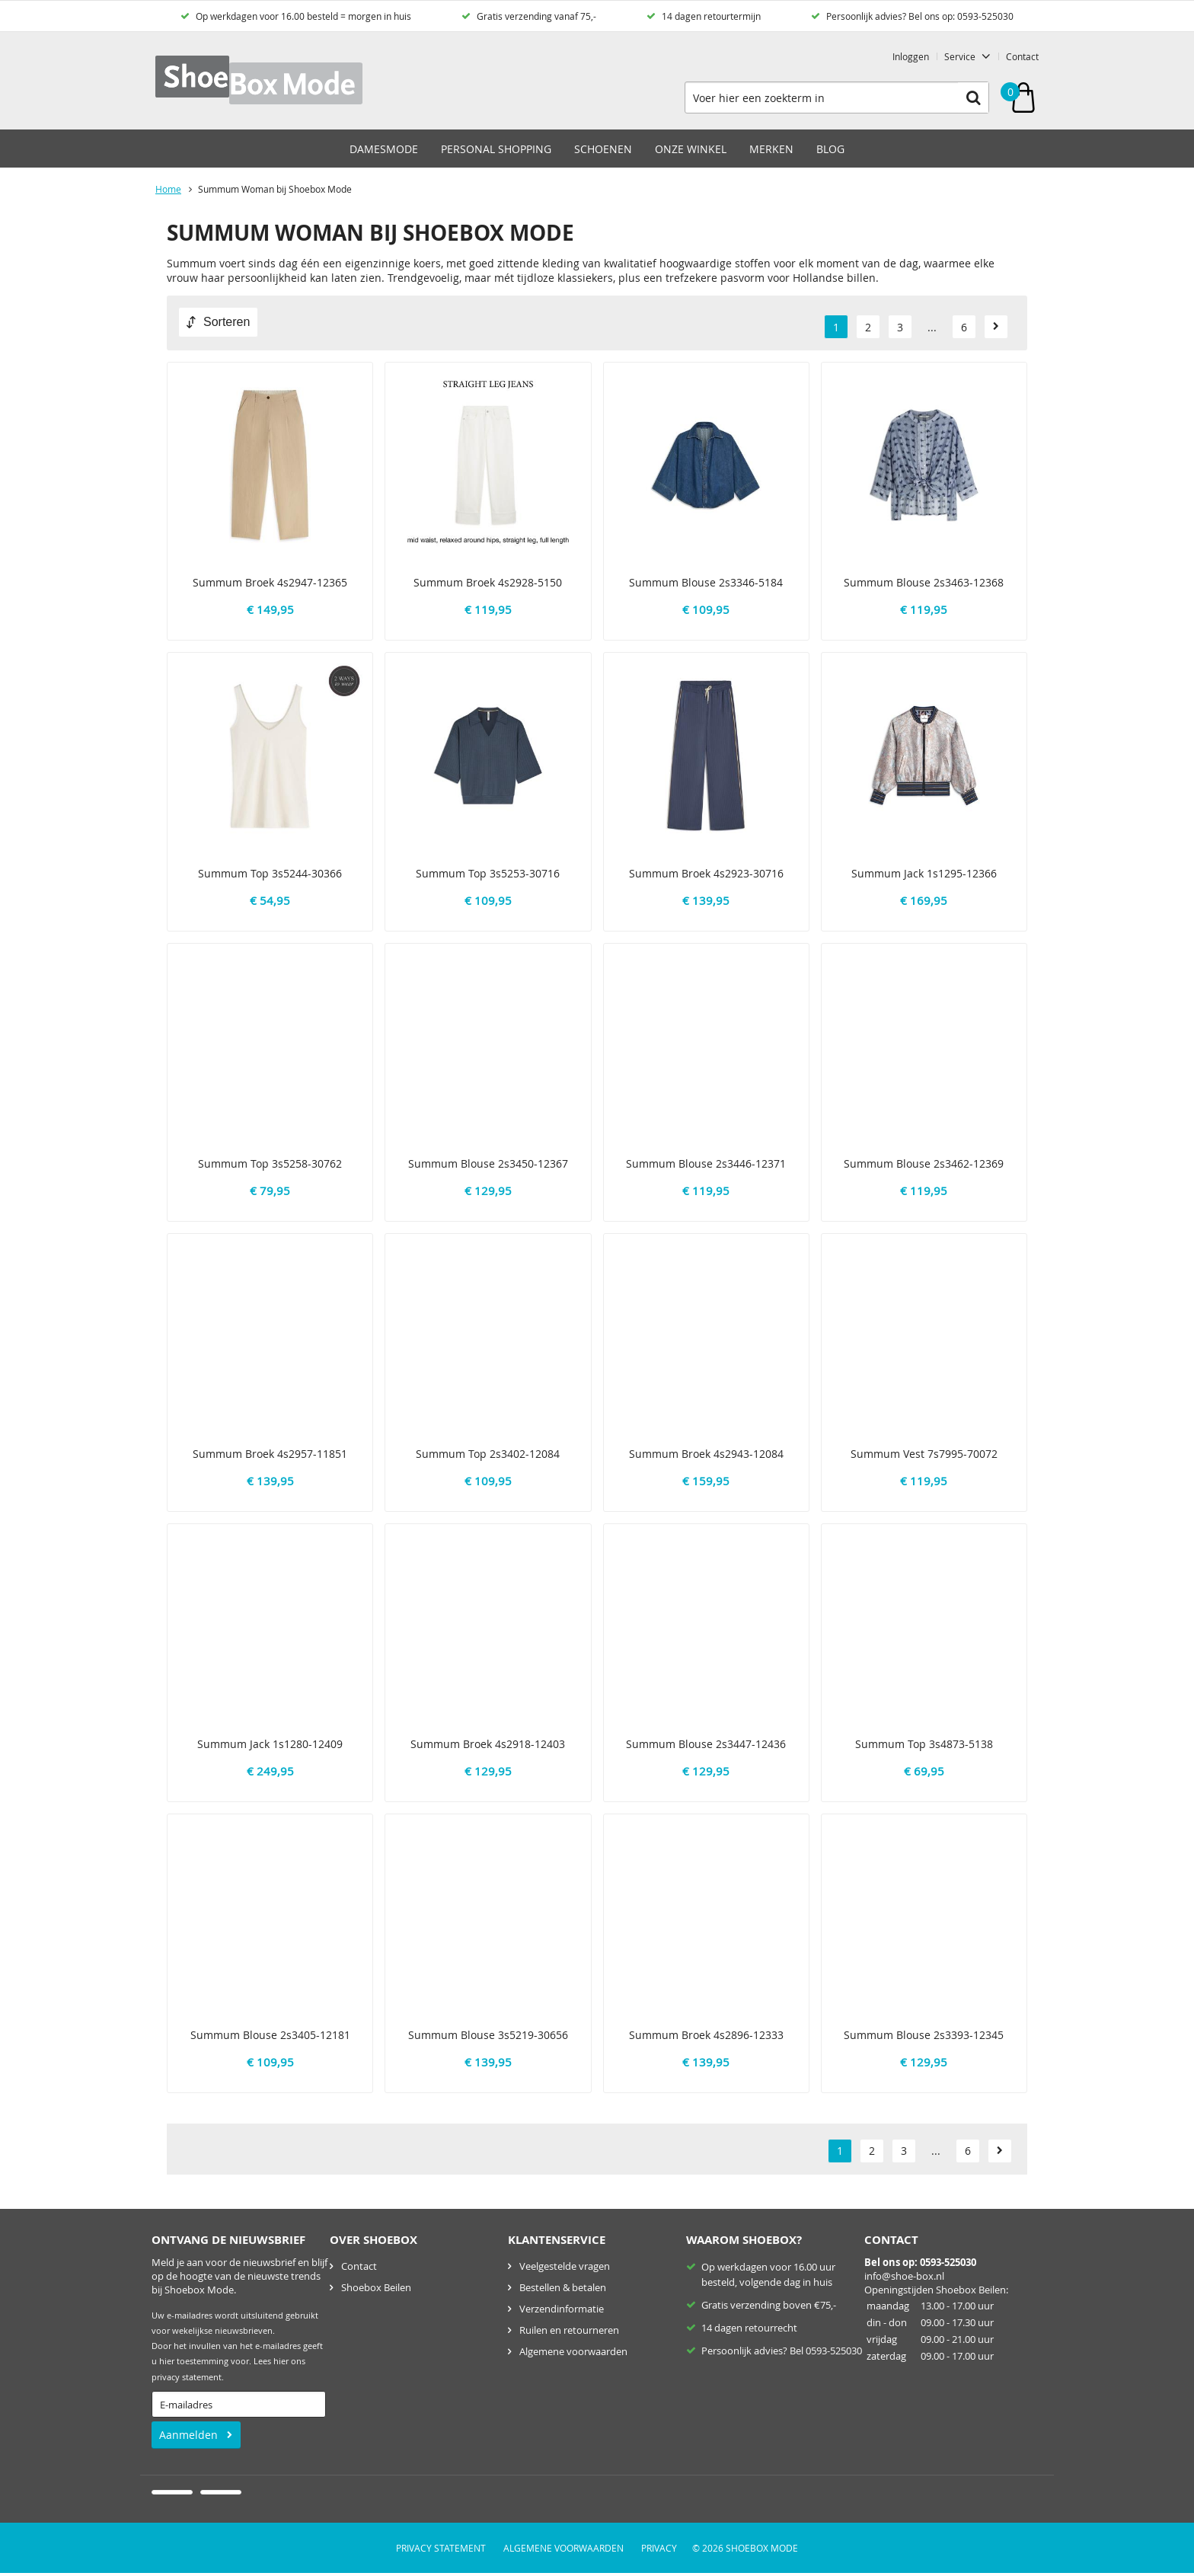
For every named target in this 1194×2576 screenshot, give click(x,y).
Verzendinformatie (561, 2309)
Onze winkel (690, 149)
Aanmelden (188, 2434)
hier (281, 2361)
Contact (1022, 56)
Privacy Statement (441, 2548)
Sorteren (226, 321)
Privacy (659, 2548)
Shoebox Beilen (376, 2287)
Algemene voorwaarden (573, 2351)
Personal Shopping (496, 149)
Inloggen (910, 56)
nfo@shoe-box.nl (905, 2276)
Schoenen (603, 149)
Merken (771, 149)
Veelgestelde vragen (564, 2266)
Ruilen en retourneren (569, 2330)
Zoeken (973, 97)
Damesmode (384, 149)
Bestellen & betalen (562, 2287)
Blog (830, 149)
